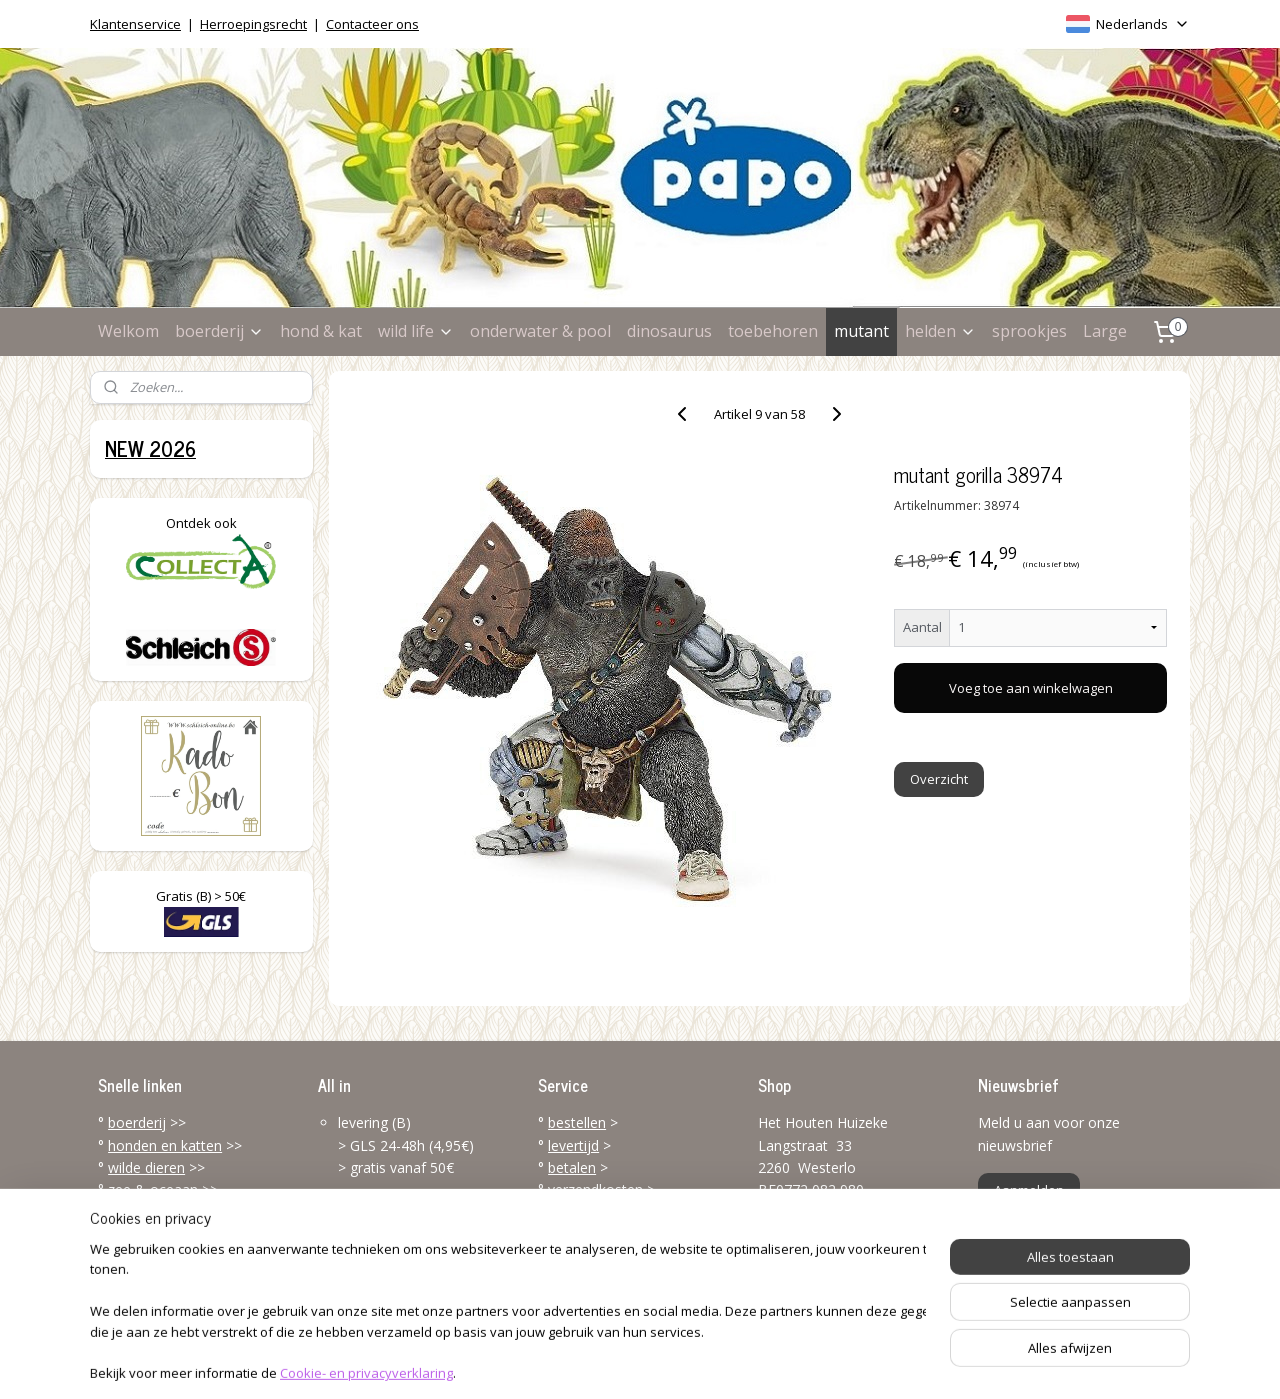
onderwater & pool (540, 331)
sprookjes (1029, 331)
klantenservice (632, 1234)
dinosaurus (669, 331)
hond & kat (321, 331)
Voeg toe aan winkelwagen (1031, 688)
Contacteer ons (372, 24)
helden (940, 331)
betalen (572, 1167)
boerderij (219, 331)
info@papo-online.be (825, 1284)
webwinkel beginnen (678, 1362)
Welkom (128, 331)
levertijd (573, 1145)
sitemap (559, 1362)
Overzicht (940, 779)
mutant (861, 331)
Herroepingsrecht (253, 24)
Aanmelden (1029, 1190)
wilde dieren (146, 1167)
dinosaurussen (155, 1212)
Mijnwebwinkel (852, 1362)
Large (1105, 331)
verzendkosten (595, 1189)
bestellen (577, 1122)
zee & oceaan (153, 1189)
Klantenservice (135, 24)
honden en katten (165, 1145)
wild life (416, 331)
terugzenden (588, 1212)
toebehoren (773, 331)
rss (601, 1362)
